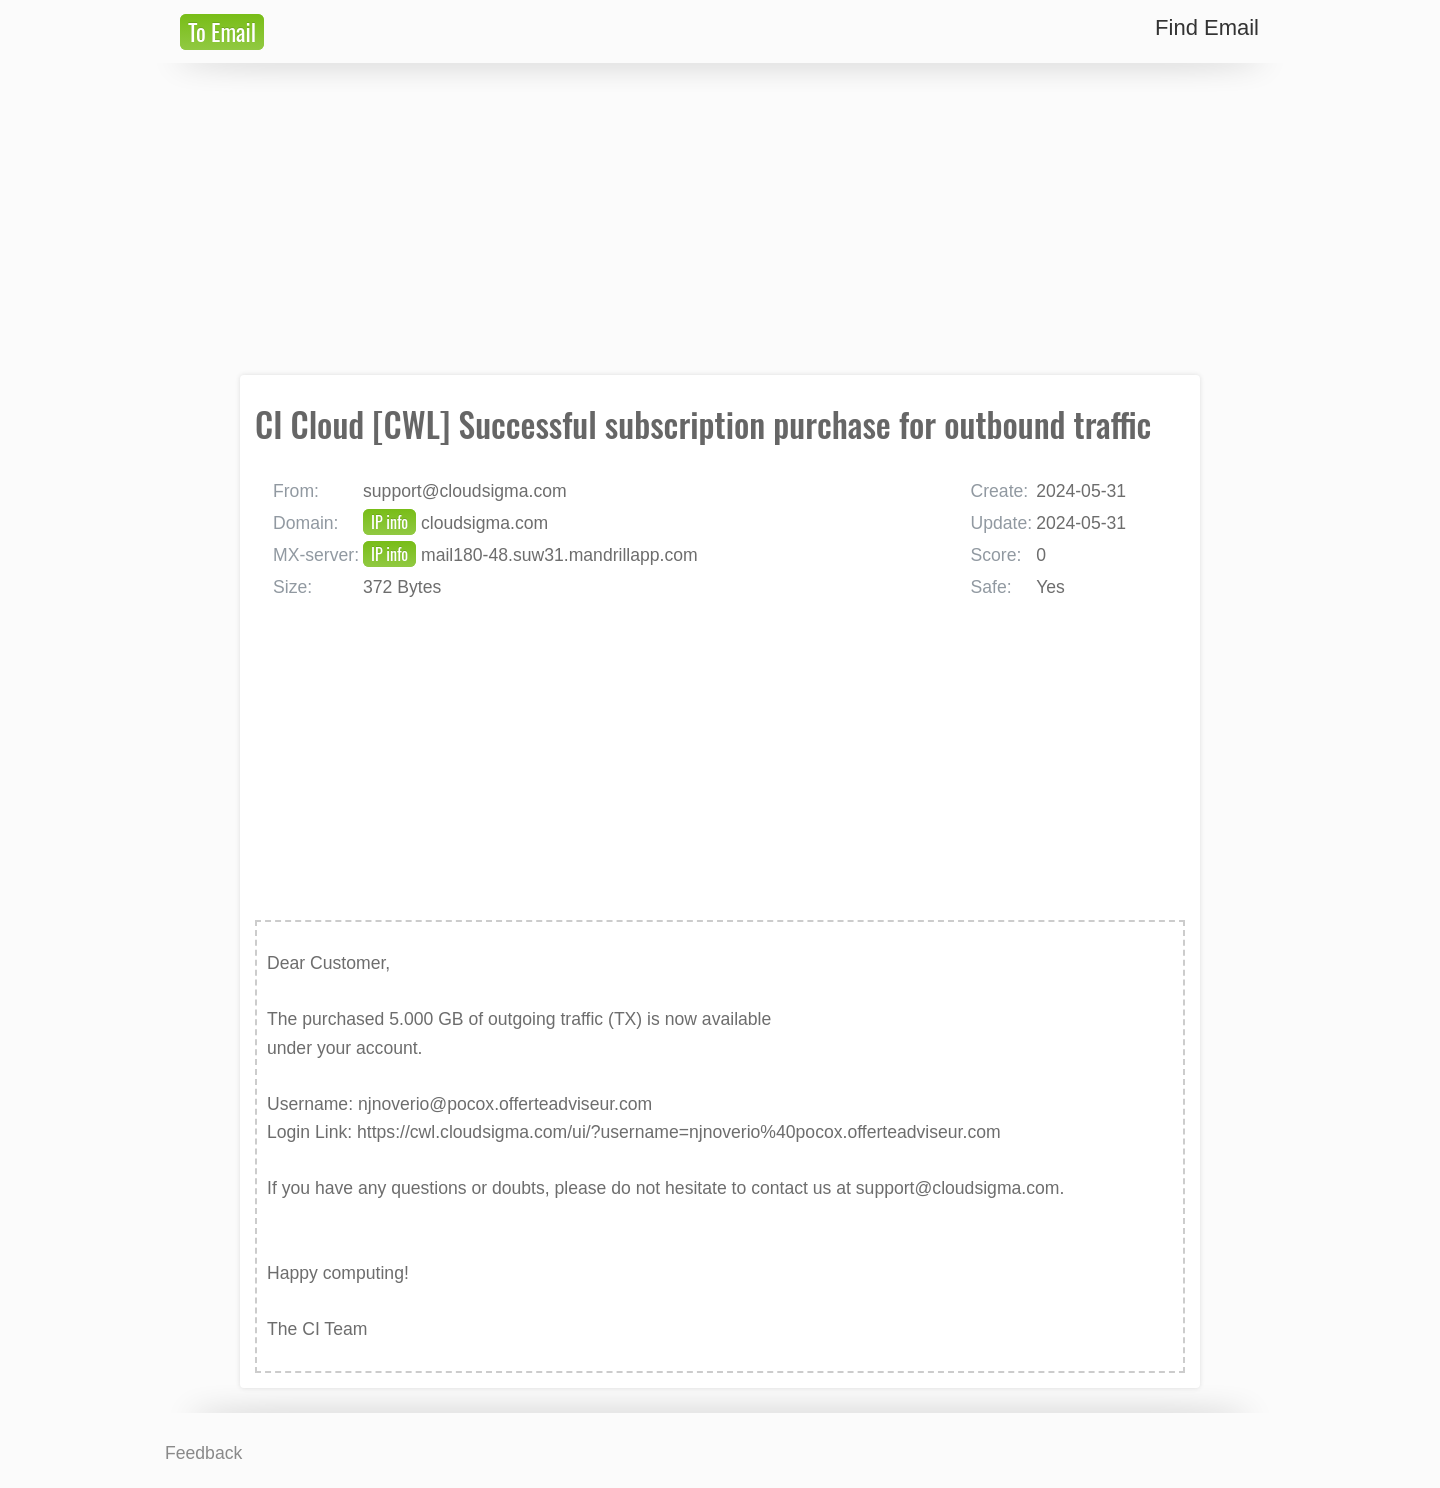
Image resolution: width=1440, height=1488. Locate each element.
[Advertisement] (720, 219)
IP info (389, 522)
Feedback (203, 1453)
